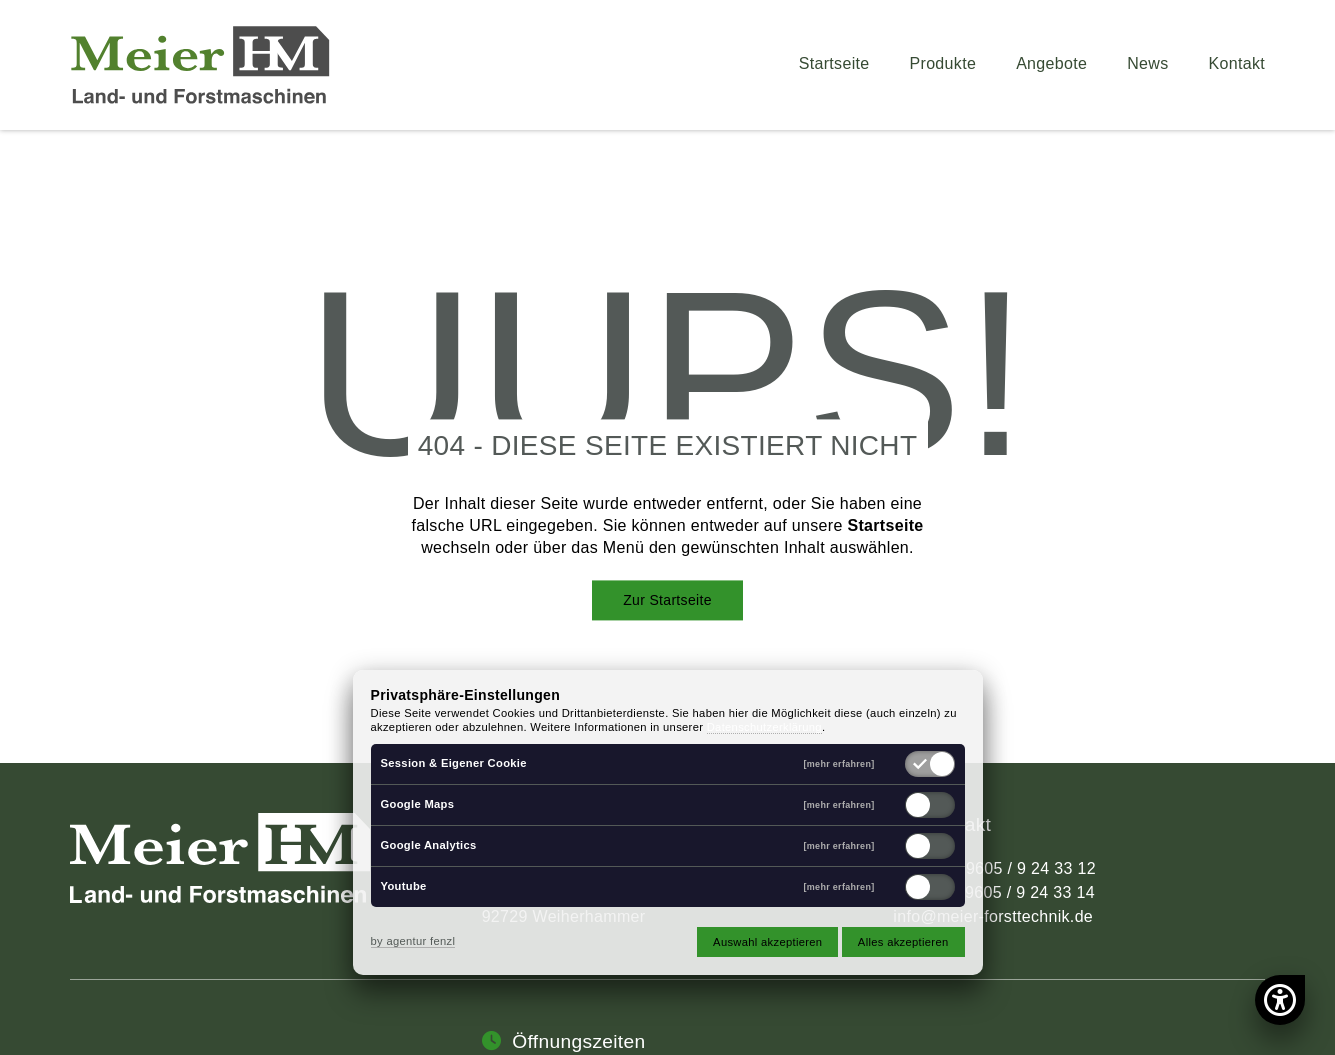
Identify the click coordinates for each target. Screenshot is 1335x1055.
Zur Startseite (667, 600)
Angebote (1051, 64)
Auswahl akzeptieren (767, 942)
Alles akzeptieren (903, 942)
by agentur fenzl (413, 941)
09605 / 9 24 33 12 (1026, 868)
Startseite (834, 64)
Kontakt (1237, 64)
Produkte (943, 64)
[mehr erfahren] (839, 764)
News (1147, 64)
